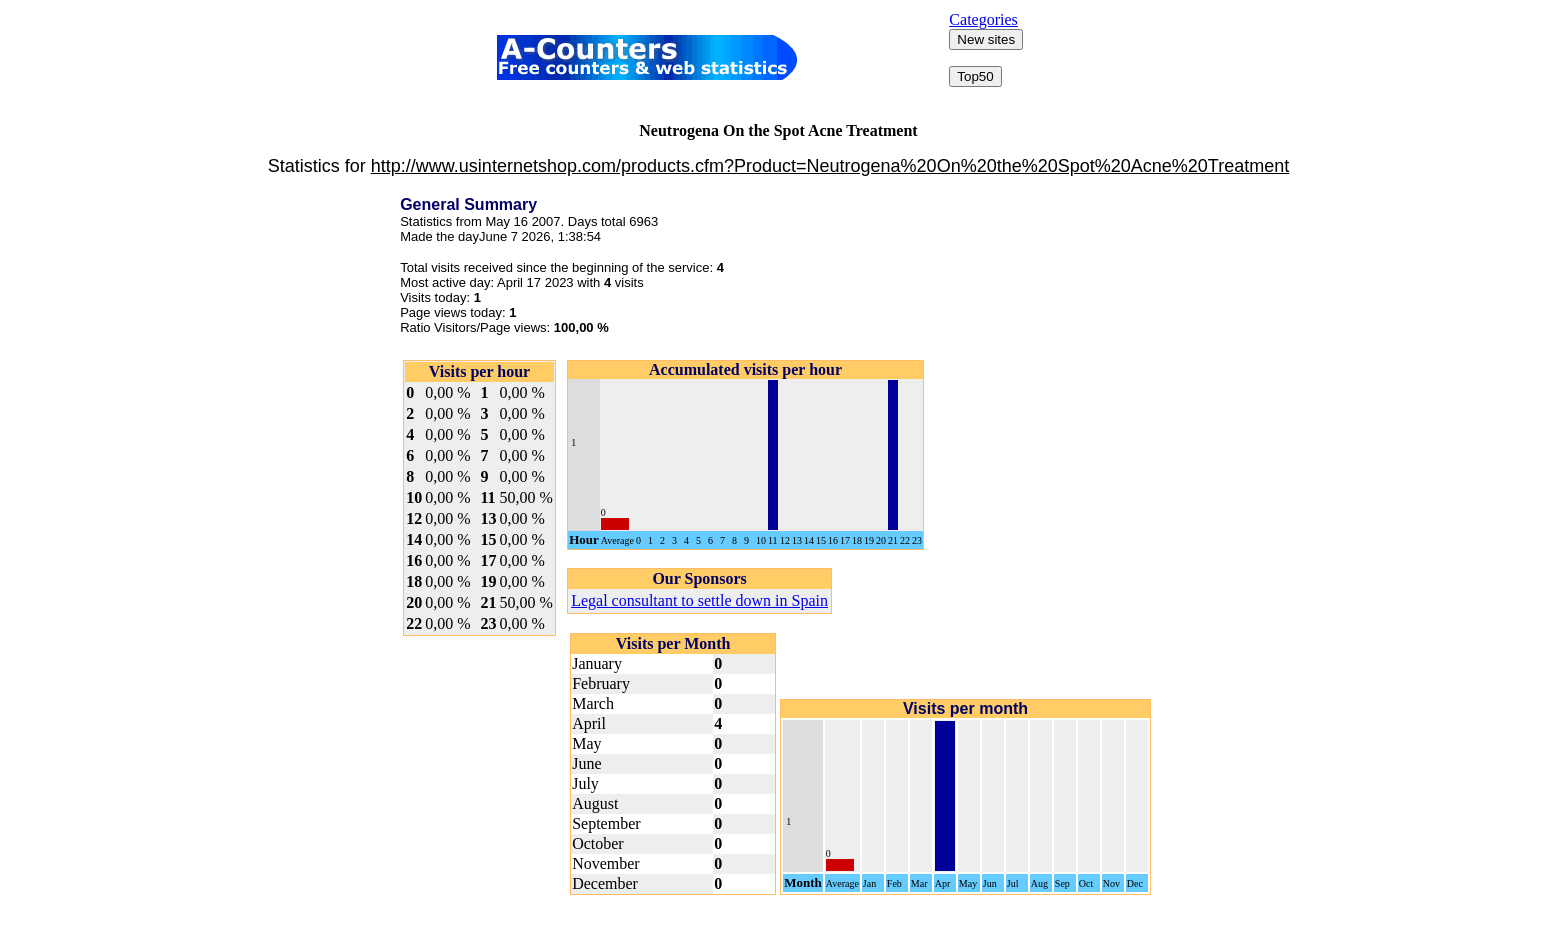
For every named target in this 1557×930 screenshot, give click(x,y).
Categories (983, 19)
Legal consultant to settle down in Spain (699, 600)
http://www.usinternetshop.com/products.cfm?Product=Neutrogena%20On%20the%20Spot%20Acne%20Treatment (830, 166)
